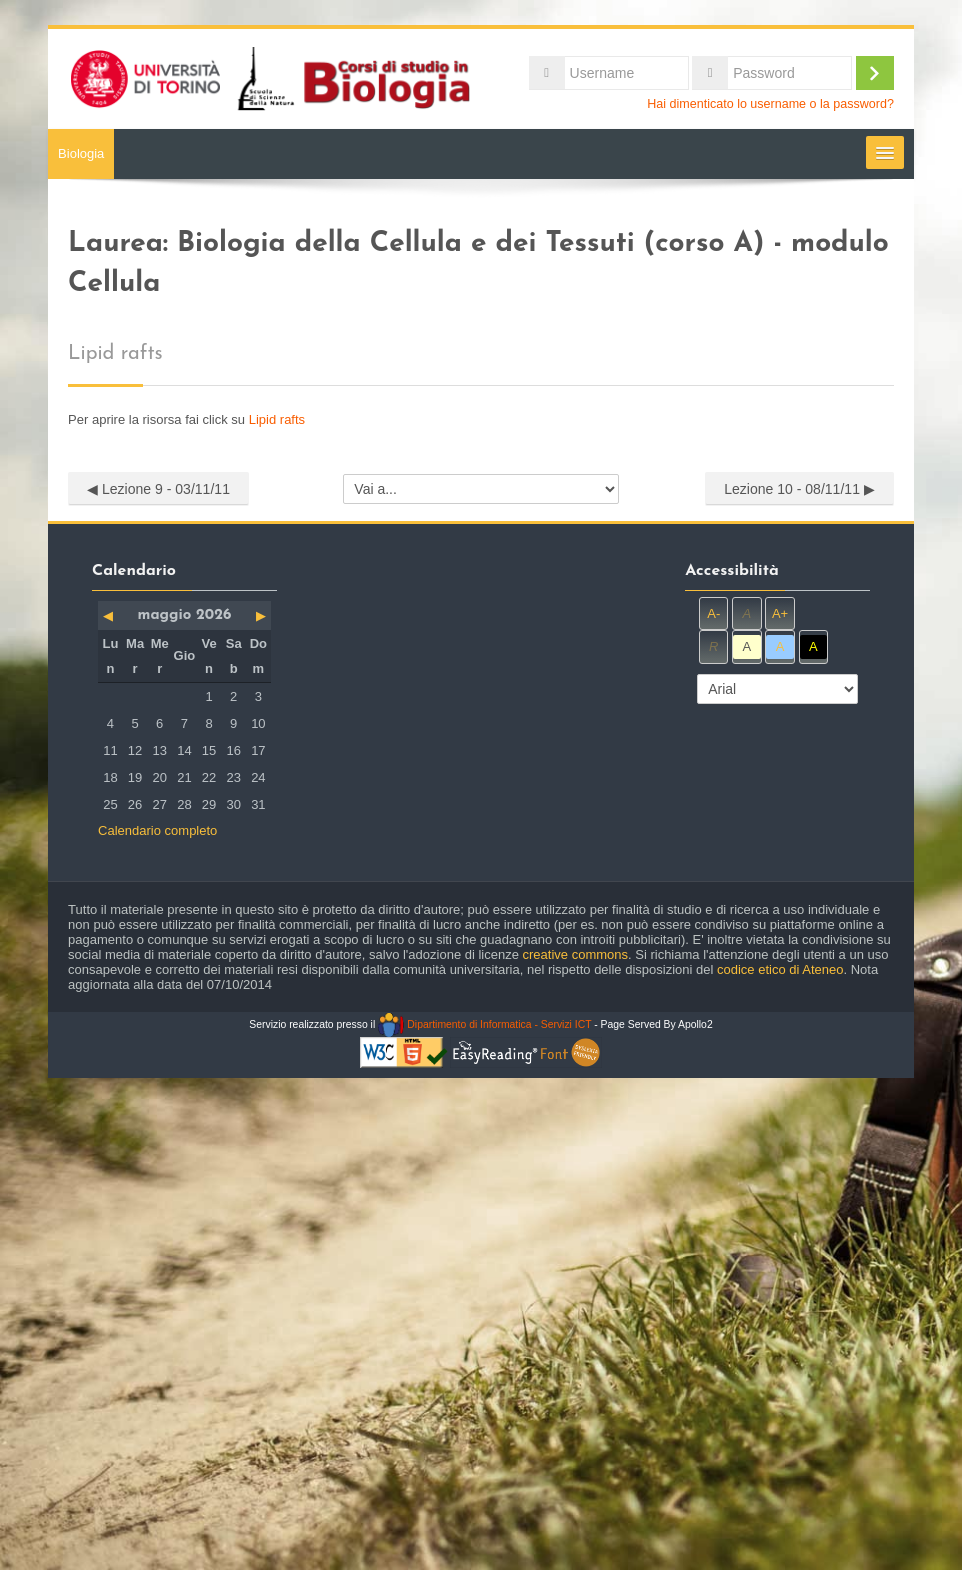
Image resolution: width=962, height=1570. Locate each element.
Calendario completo (157, 830)
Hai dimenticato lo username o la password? (770, 104)
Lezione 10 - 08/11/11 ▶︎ (799, 489)
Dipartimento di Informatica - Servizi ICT (484, 1024)
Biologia (81, 153)
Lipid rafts (277, 419)
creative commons (575, 954)
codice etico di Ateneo (780, 969)
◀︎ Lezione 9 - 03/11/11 (158, 489)
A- (713, 613)
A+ (780, 613)
